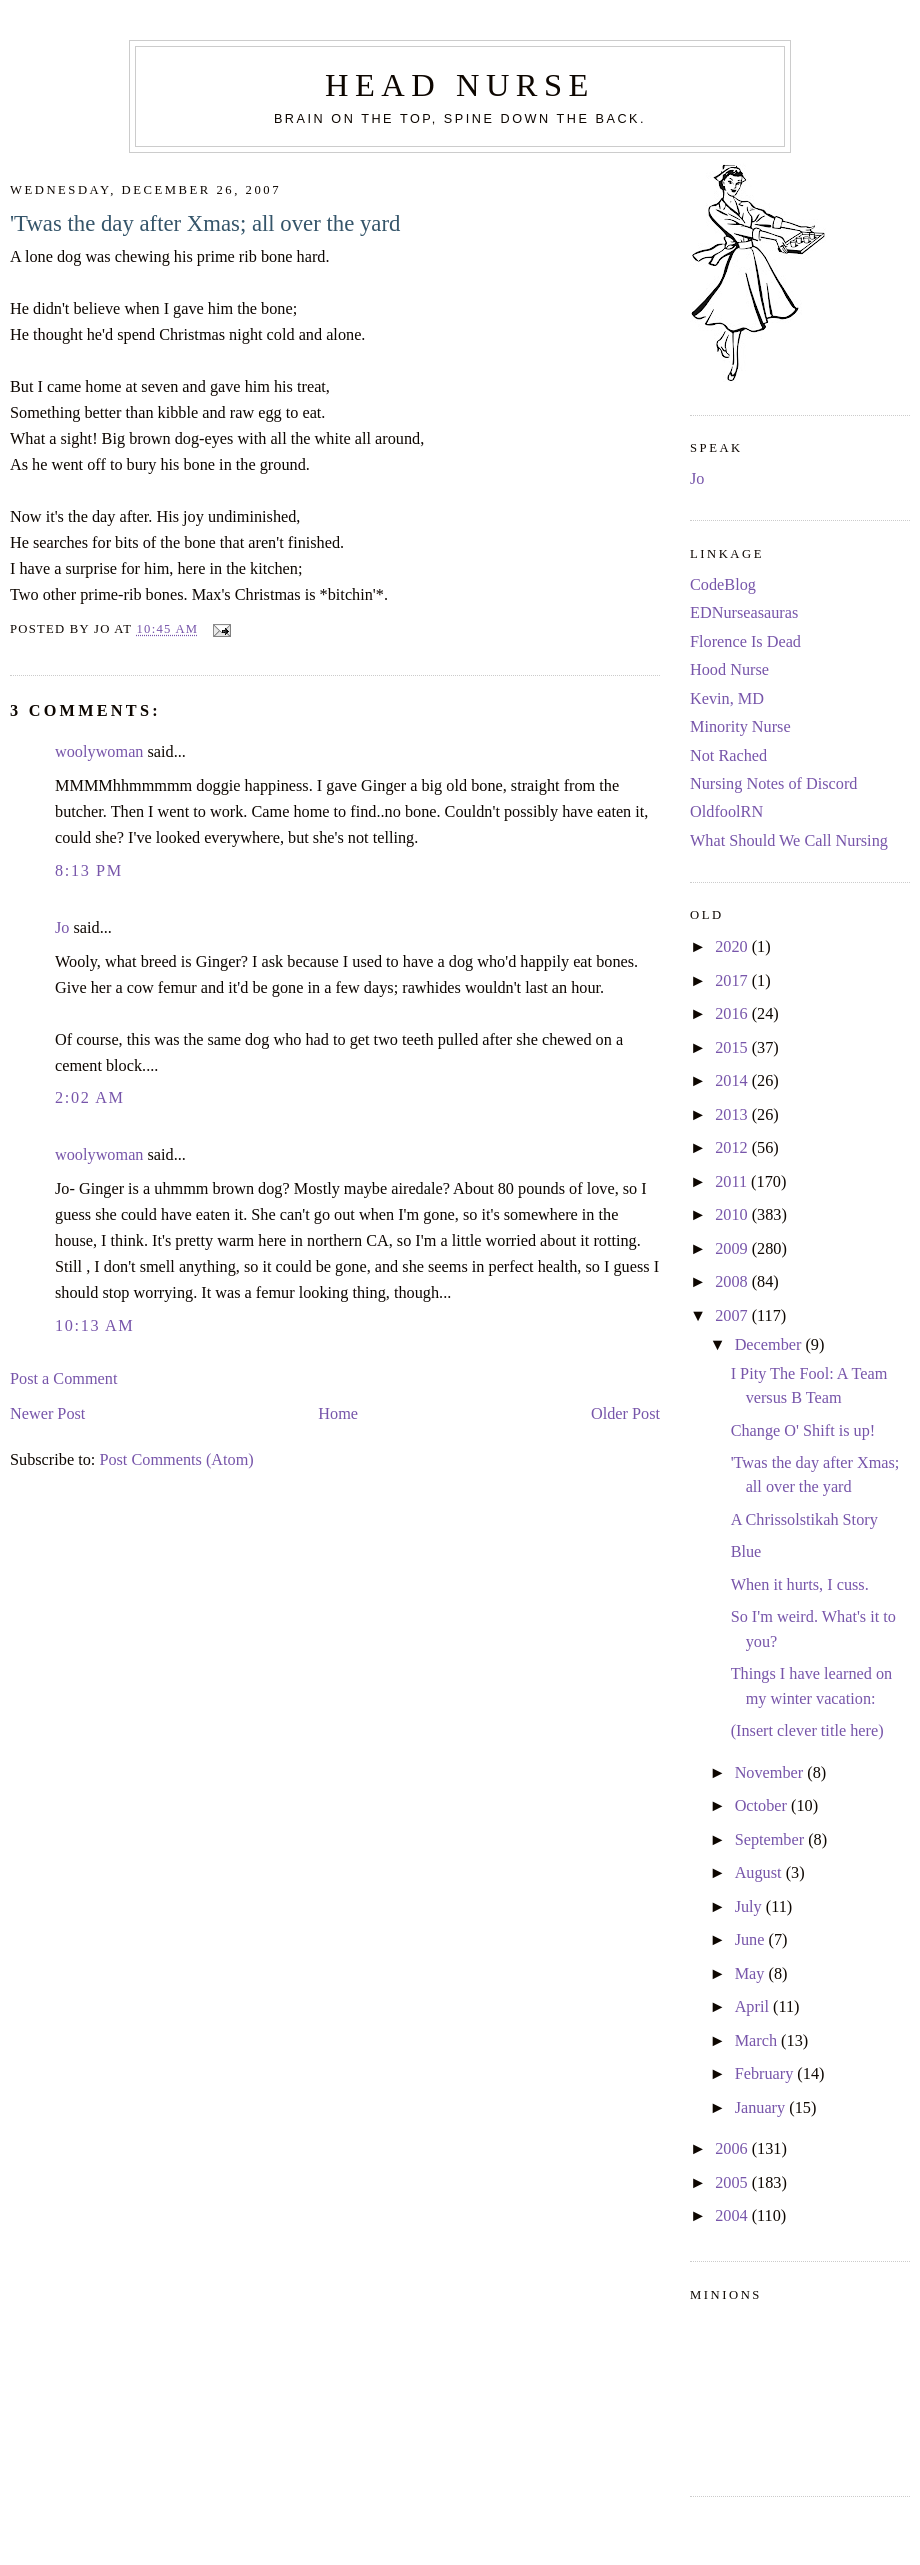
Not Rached (728, 756)
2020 (733, 947)
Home (338, 1414)
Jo (62, 928)
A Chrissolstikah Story (804, 1520)
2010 (733, 1215)
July (750, 1907)
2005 (733, 2183)
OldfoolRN (726, 812)
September (772, 1840)
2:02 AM (90, 1098)
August (760, 1873)
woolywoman (99, 752)
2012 (733, 1148)
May (752, 1974)
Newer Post (47, 1414)
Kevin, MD (727, 699)
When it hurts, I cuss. (800, 1585)
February (766, 2074)
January (762, 2108)
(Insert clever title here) (807, 1731)
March (758, 2041)
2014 (733, 1081)
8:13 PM (89, 871)
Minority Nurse (740, 727)
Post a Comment (63, 1379)
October (763, 1806)
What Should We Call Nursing (789, 841)
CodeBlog (723, 585)
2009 (733, 1249)
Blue (746, 1552)
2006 (733, 2149)
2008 (733, 1282)
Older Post (625, 1414)
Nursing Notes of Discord (773, 784)
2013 (733, 1115)
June (752, 1940)
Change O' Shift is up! (803, 1431)
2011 (733, 1182)
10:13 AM (94, 1326)
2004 (733, 2216)
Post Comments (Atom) (176, 1460)
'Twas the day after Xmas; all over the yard (205, 223)
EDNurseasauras (744, 613)
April (754, 2007)
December (770, 1345)
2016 (733, 1014)
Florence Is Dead (745, 642)
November (771, 1773)
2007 (733, 1316)
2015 (733, 1048)
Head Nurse (460, 85)
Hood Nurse (729, 670)
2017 (733, 981)
